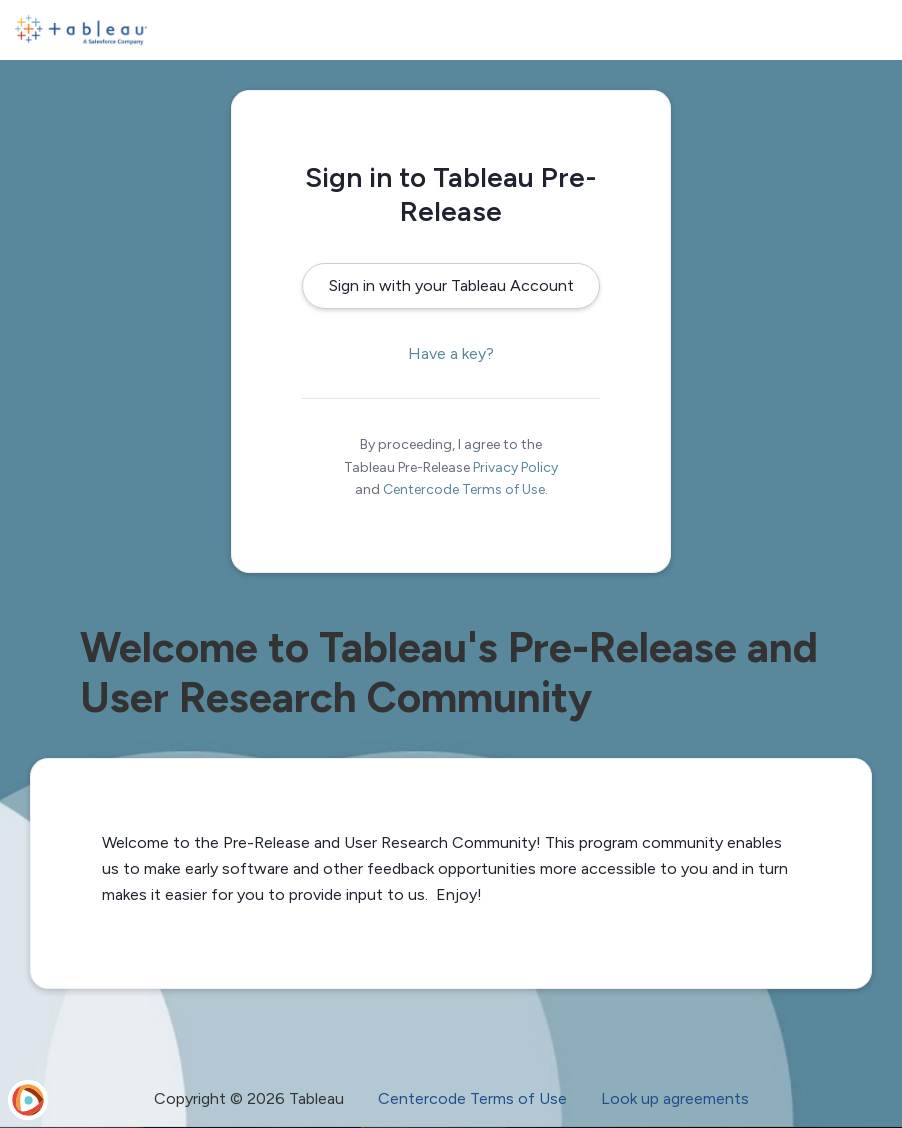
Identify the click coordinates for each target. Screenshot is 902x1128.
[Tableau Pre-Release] (81, 30)
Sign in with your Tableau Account (451, 285)
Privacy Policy (515, 467)
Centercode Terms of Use (464, 489)
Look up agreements (675, 1098)
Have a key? (451, 353)
